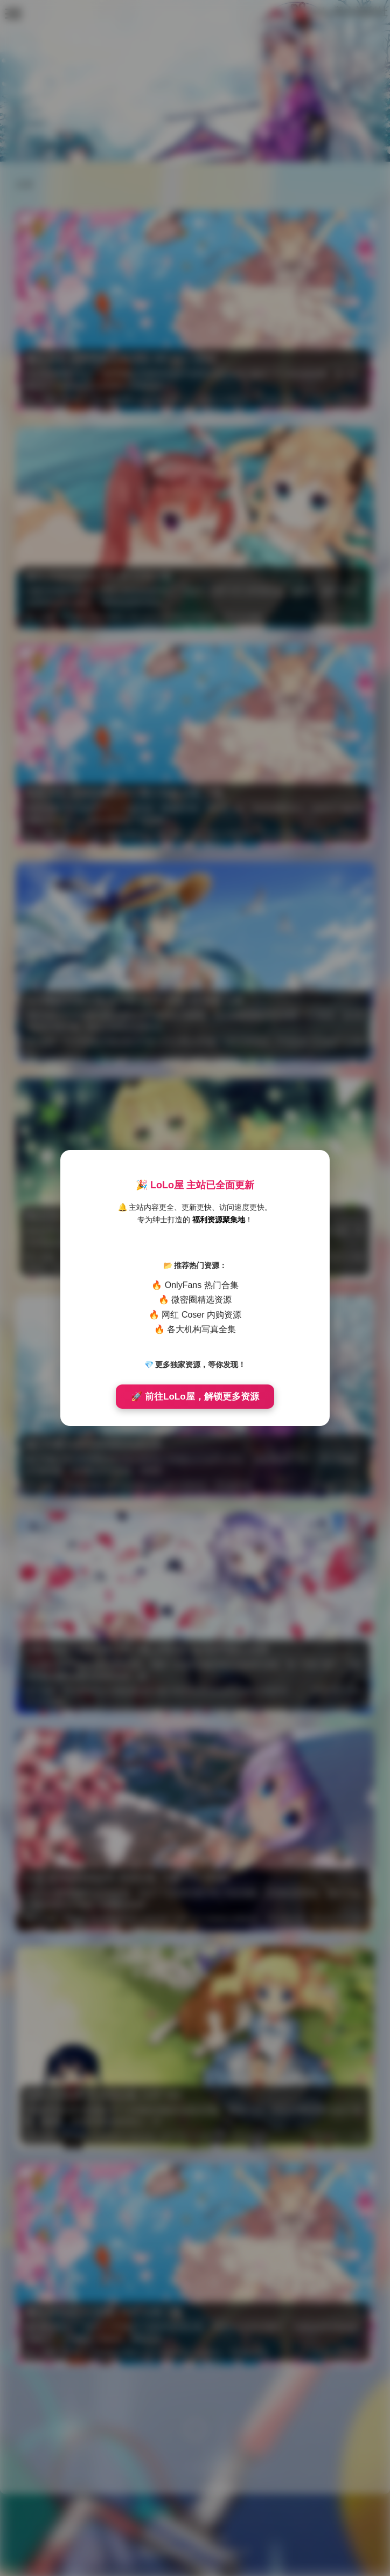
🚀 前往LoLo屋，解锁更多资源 (195, 1396)
